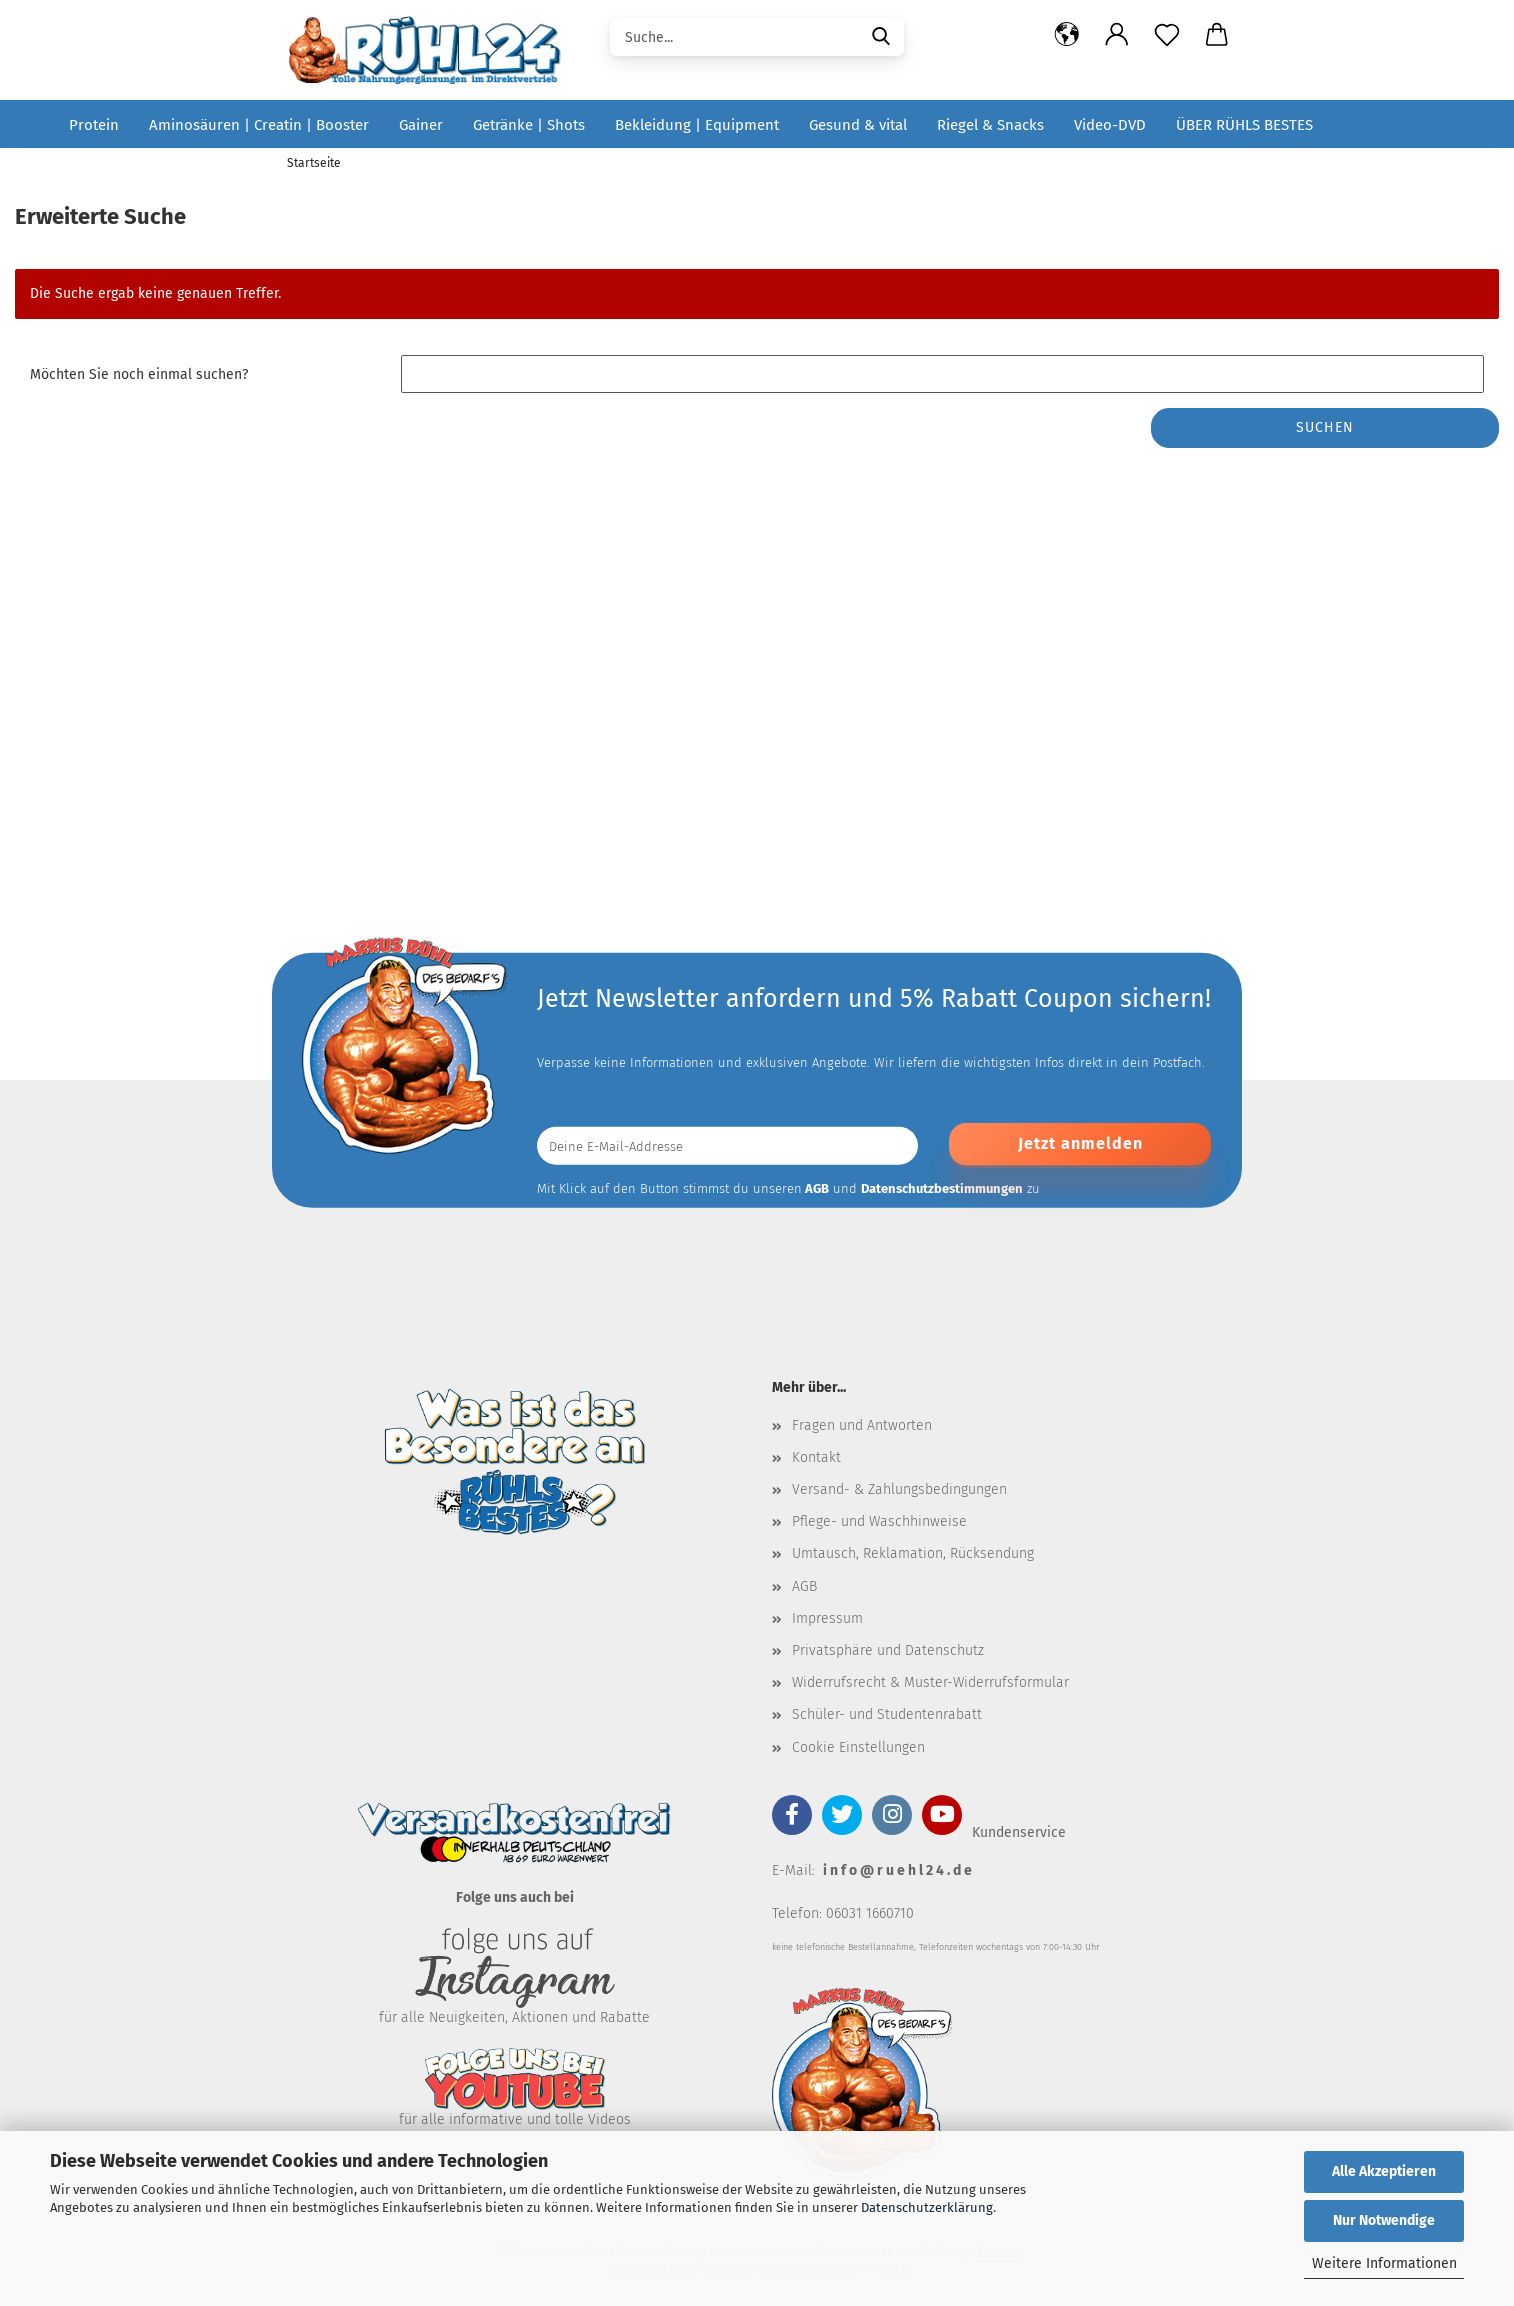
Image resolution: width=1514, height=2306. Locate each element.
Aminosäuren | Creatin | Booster (259, 125)
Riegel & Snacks (990, 125)
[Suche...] (881, 35)
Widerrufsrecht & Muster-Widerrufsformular (930, 1682)
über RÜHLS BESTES (1244, 125)
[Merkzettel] (1167, 35)
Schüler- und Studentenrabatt (887, 1714)
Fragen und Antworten (862, 1425)
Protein (94, 125)
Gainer (421, 125)
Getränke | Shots (529, 125)
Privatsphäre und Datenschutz (888, 1650)
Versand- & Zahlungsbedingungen (899, 1489)
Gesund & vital (858, 125)
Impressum (827, 1618)
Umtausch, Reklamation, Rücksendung (913, 1553)
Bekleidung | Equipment (697, 125)
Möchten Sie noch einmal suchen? (139, 374)
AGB (804, 1586)
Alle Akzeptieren (1384, 2171)
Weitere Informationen (1384, 2263)
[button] (1067, 35)
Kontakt (816, 1457)
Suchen (1325, 427)
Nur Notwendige (1384, 2220)
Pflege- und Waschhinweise (879, 1521)
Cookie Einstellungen (858, 1747)
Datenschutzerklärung (927, 2207)
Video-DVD (1110, 125)
